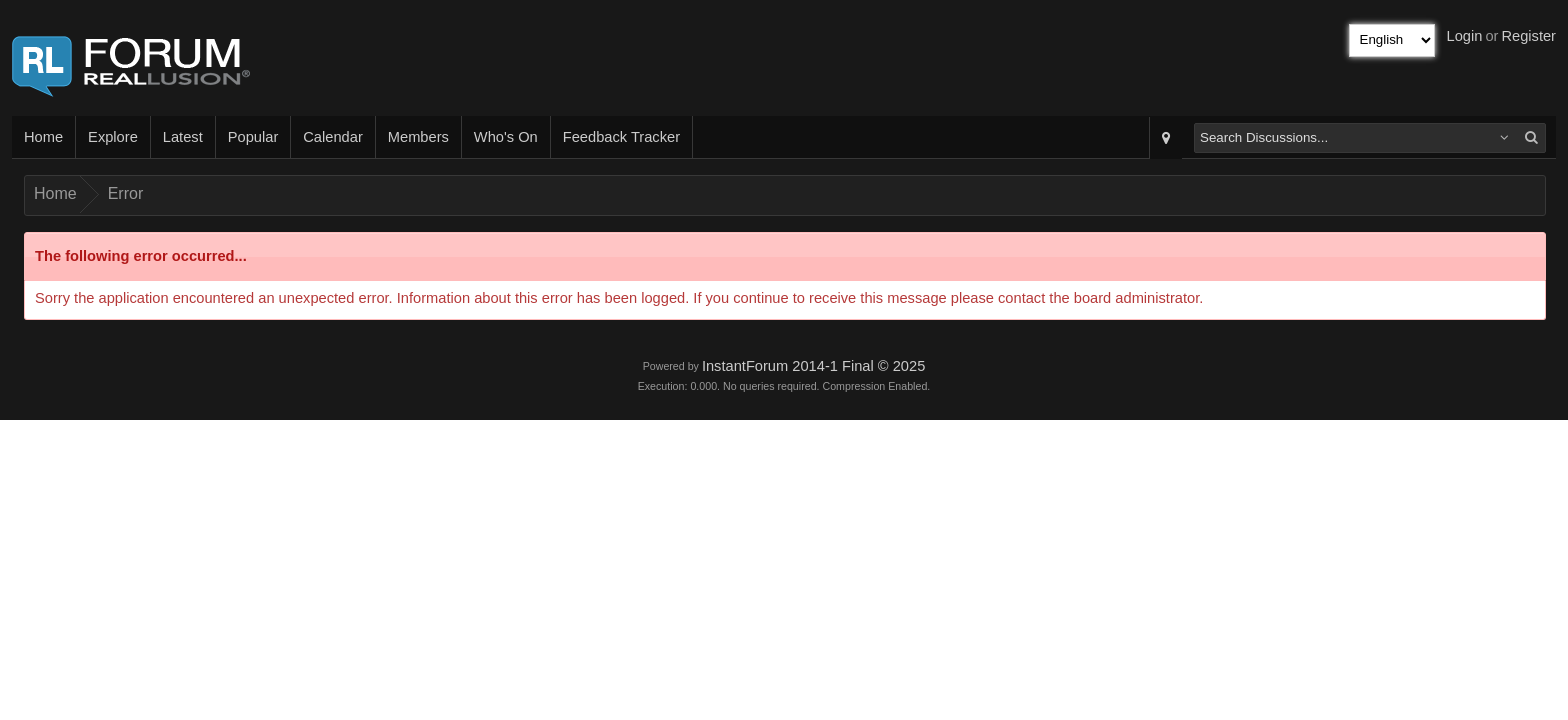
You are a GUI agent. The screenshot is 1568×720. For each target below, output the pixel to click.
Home (43, 137)
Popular (253, 137)
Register (1528, 36)
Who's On (506, 137)
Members (418, 137)
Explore (113, 137)
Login (1465, 36)
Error (126, 193)
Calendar (332, 137)
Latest (183, 137)
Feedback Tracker (621, 137)
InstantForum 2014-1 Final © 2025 (813, 366)
